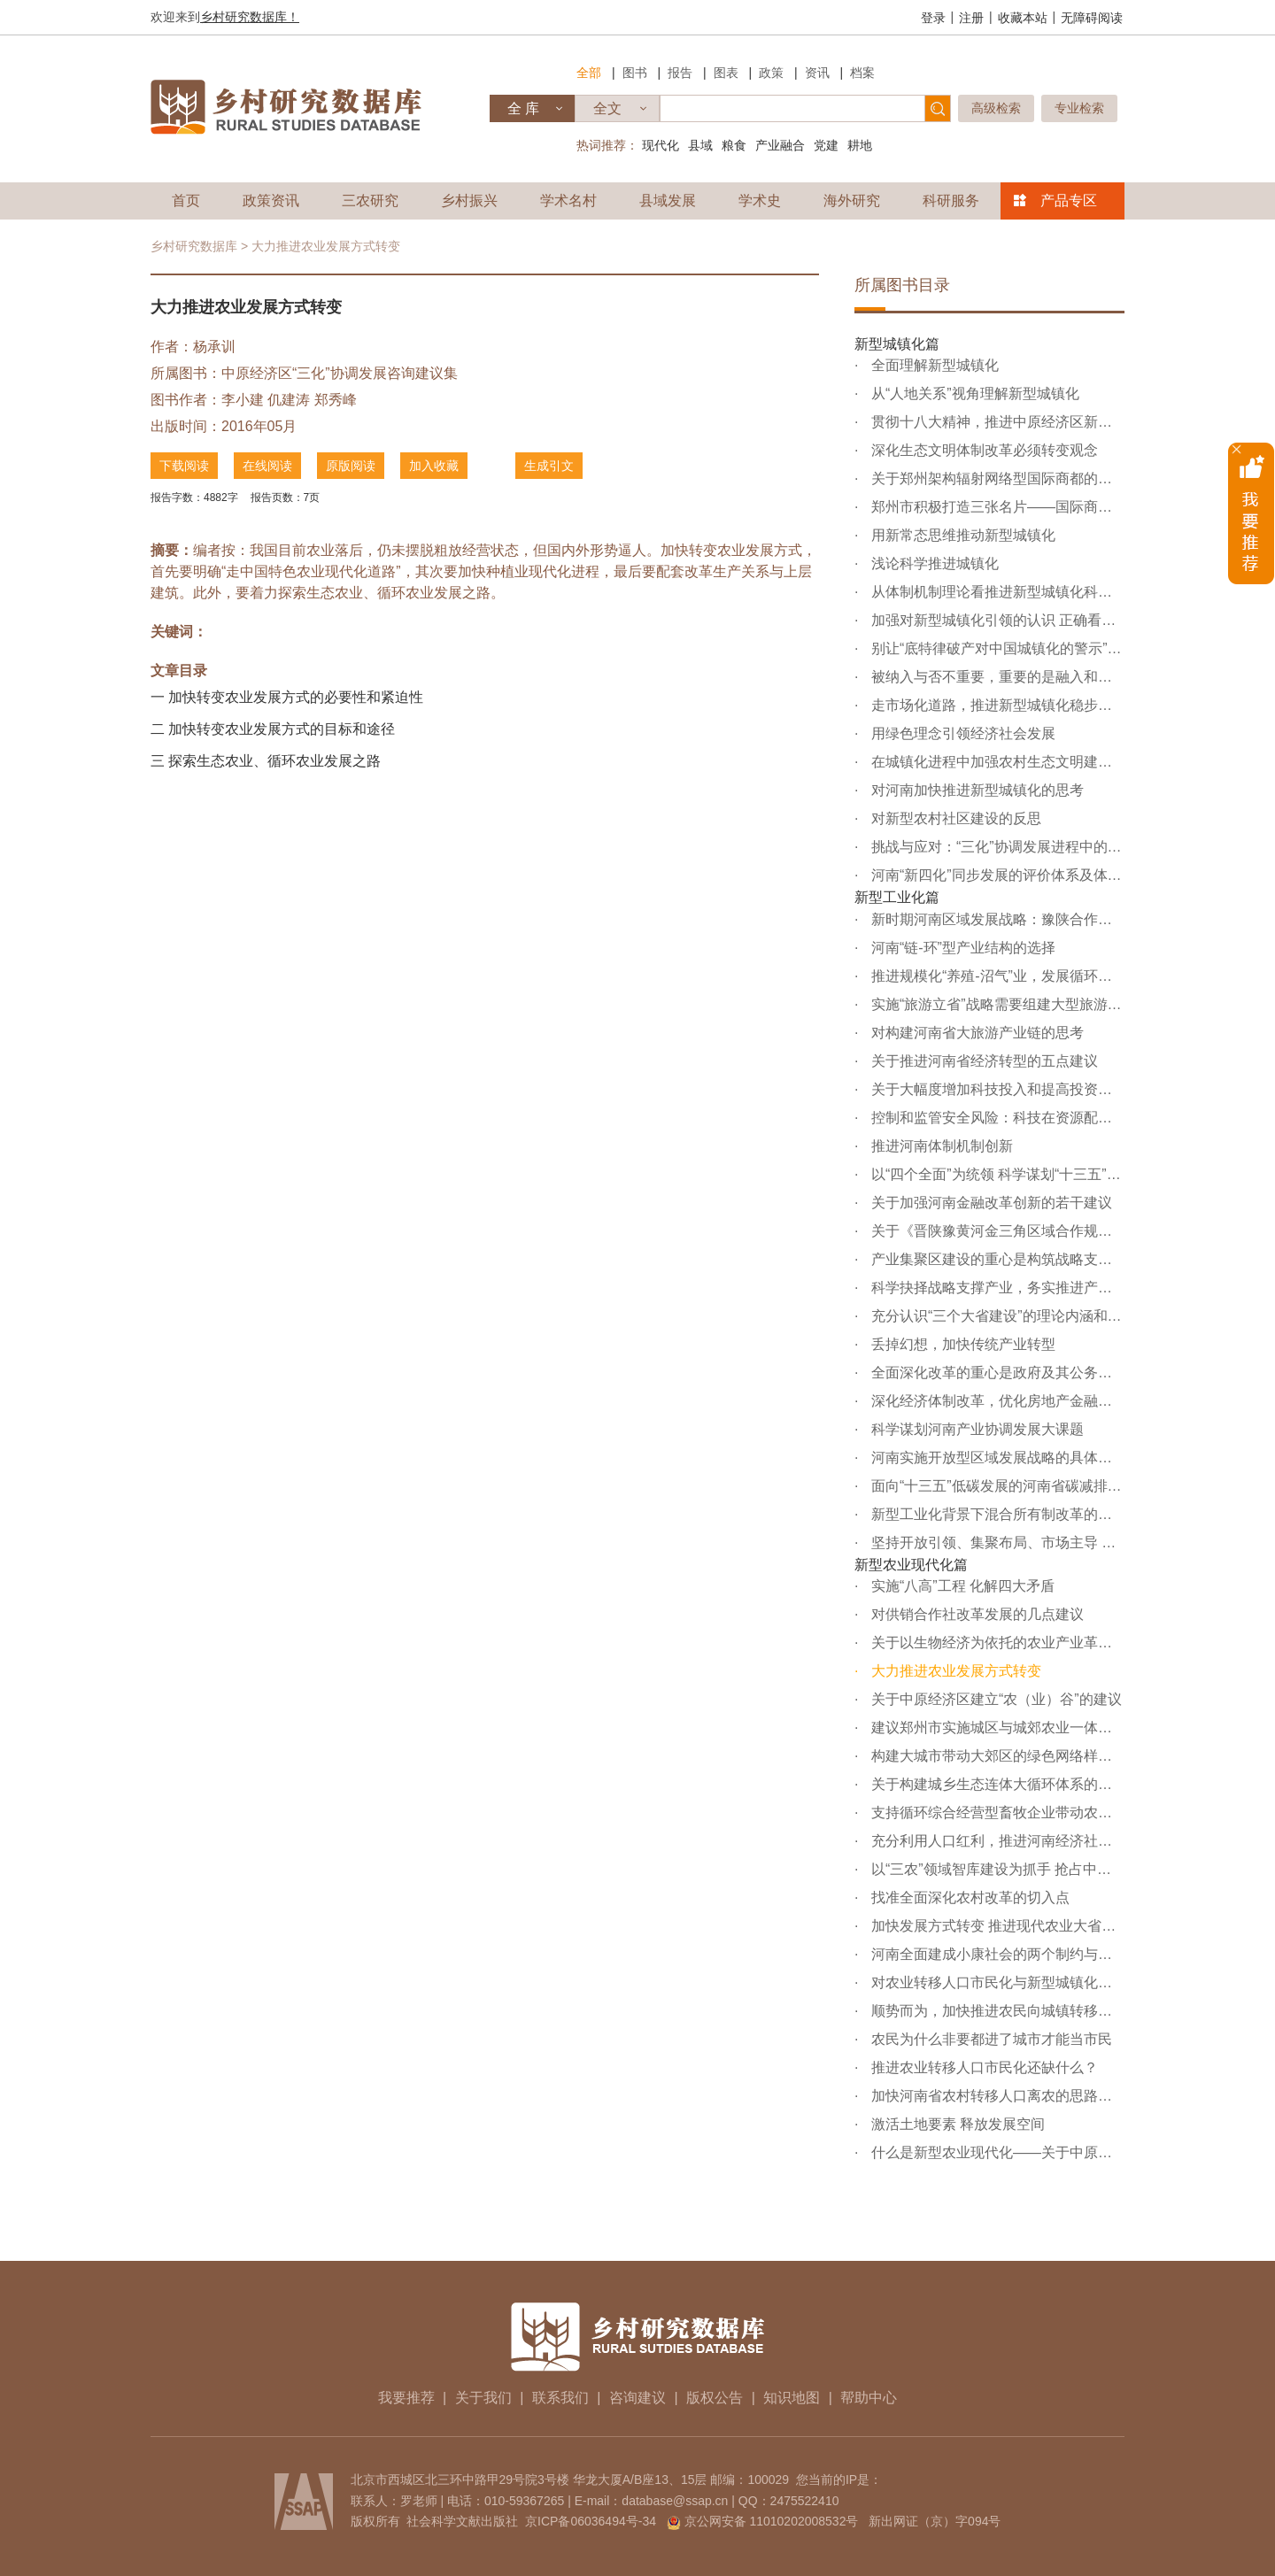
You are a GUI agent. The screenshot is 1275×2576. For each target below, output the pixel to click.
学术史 (759, 200)
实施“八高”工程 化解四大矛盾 (961, 1585)
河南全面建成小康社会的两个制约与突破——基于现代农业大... (995, 1954)
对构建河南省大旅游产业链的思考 (975, 1032)
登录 (933, 18)
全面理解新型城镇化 (932, 365)
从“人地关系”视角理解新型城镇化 (972, 393)
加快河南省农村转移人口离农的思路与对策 (995, 2095)
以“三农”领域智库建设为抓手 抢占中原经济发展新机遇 (995, 1869)
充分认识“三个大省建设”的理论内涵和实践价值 (995, 1315)
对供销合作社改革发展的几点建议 (975, 1614)
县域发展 (667, 200)
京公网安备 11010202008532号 (771, 2521)
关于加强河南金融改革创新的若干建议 (989, 1202)
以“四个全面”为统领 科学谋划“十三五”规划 (995, 1174)
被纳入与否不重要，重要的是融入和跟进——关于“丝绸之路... (995, 676)
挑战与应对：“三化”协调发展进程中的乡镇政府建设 (995, 846)
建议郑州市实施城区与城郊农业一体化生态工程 (995, 1727)
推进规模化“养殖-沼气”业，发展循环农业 (995, 975)
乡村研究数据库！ (249, 17)
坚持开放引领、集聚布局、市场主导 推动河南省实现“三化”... (995, 1542)
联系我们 (560, 2397)
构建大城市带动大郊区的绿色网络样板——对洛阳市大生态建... (995, 1755)
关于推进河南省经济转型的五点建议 (982, 1060)
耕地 (859, 145)
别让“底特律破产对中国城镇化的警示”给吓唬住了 (995, 648)
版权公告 (714, 2397)
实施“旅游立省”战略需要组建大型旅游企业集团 (995, 1004)
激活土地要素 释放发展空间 (956, 2124)
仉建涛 (288, 399)
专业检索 (1079, 108)
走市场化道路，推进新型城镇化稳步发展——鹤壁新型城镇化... (995, 705)
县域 (700, 145)
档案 (862, 73)
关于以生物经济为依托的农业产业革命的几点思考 (995, 1642)
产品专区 (1068, 200)
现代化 (660, 145)
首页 (186, 200)
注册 (971, 18)
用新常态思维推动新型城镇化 (961, 535)
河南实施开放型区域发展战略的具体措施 (995, 1457)
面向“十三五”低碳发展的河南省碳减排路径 (995, 1485)
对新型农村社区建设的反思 (953, 818)
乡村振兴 (469, 200)
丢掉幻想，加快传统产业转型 (961, 1344)
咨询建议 (637, 2397)
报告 (680, 73)
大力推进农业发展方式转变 (953, 1670)
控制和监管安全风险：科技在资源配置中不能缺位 (995, 1117)
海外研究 (851, 200)
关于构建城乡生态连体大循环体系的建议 (995, 1784)
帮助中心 (868, 2397)
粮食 (734, 145)
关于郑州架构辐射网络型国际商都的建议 (995, 478)
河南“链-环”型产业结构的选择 (961, 947)
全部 (588, 73)
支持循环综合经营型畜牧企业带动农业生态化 (995, 1812)
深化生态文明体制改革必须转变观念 (982, 450)
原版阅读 (350, 466)
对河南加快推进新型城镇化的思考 (975, 790)
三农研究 (370, 200)
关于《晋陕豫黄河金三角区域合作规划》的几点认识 (995, 1230)
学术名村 (568, 200)
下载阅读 (184, 466)
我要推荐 (406, 2397)
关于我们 (483, 2397)
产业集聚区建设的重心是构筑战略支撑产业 (995, 1259)
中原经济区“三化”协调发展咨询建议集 (339, 373)
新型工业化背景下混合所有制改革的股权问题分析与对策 (995, 1514)
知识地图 (791, 2397)
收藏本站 (1022, 18)
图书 (634, 73)
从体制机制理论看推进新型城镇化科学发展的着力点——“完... (995, 591)
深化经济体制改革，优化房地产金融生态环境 (995, 1400)
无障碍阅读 (1092, 18)
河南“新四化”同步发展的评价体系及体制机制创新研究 (995, 875)
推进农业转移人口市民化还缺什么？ (982, 2067)
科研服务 (951, 200)
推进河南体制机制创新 (939, 1145)
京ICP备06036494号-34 (590, 2521)
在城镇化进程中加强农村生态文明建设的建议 (995, 761)
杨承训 (214, 346)
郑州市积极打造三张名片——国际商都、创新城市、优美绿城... (995, 506)
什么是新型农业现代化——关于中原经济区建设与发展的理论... (995, 2152)
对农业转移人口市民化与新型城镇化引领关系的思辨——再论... (995, 1982)
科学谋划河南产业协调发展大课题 (975, 1429)
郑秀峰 (335, 399)
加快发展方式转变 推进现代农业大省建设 (995, 1925)
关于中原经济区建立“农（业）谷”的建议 (994, 1699)
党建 (826, 145)
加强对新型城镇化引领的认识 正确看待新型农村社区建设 (995, 620)
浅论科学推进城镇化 (932, 563)
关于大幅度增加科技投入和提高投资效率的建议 (995, 1089)
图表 (726, 73)
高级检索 (996, 108)
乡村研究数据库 (194, 246)
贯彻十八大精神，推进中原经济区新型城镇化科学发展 (995, 421)
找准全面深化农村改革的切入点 (968, 1897)
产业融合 (780, 145)
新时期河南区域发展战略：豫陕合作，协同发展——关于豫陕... (995, 919)
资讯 (817, 73)
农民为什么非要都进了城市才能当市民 (989, 2039)
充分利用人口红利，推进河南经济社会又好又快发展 (995, 1840)
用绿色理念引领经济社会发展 (961, 733)
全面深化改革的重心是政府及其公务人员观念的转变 (995, 1372)
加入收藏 (434, 466)
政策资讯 (271, 200)
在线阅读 (267, 466)
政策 (771, 73)
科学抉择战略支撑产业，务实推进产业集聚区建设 (995, 1287)
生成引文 (549, 466)
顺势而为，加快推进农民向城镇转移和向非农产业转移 (995, 2010)
